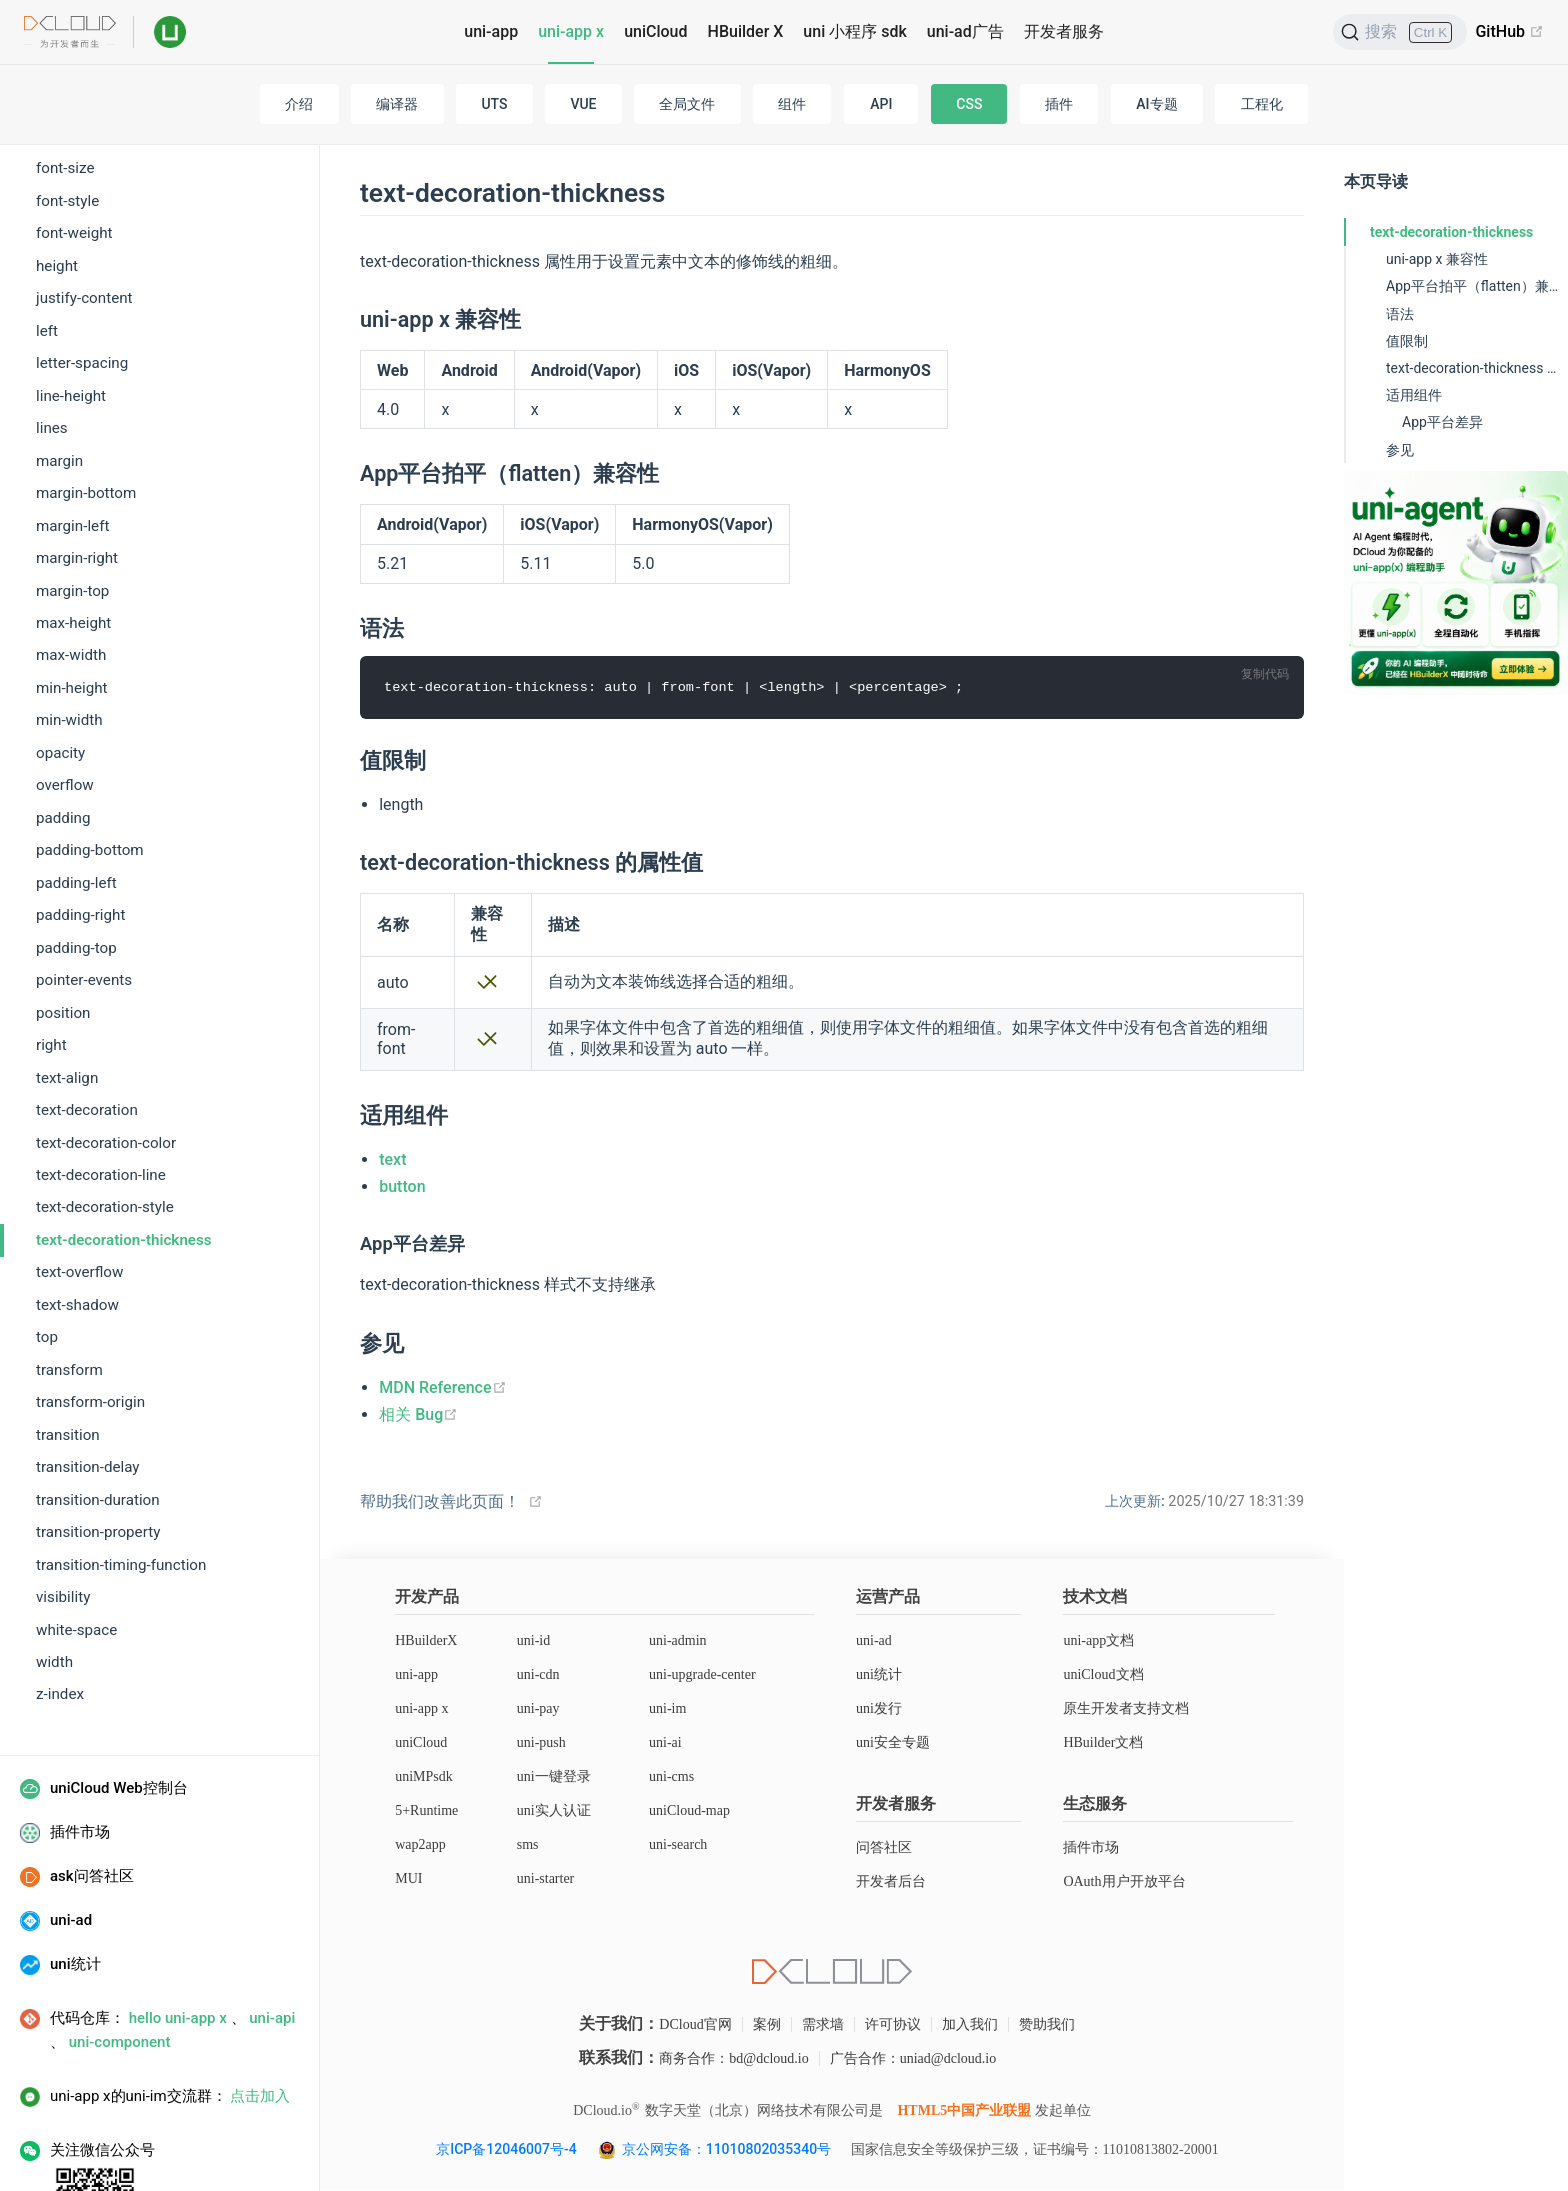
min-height (72, 608)
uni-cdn (538, 1675)
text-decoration (87, 1030)
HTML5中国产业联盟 (964, 2111)
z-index (60, 1614)
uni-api (272, 1938)
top (47, 1257)
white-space (76, 1550)
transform (69, 1290)
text (392, 1160)
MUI (408, 1879)
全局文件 (687, 104)
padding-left (76, 803)
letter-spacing (82, 283)
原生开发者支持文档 (1126, 1709)
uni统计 (879, 1675)
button (402, 1187)
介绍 (299, 104)
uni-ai (665, 1743)
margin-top (72, 511)
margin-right (77, 478)
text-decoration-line (101, 1095)
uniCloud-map (689, 1811)
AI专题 (1156, 104)
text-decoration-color (106, 1063)
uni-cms (671, 1777)
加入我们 (970, 2025)
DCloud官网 (695, 2025)
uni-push (541, 1743)
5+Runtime (426, 1811)
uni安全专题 (893, 1743)
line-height (71, 316)
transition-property (98, 1452)
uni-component (120, 1962)
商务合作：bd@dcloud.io (733, 2059)
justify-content (84, 218)
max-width (71, 575)
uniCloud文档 (1103, 1675)
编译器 (397, 104)
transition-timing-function (121, 1485)
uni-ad (874, 1641)
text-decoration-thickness (124, 1160)
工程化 (1262, 104)
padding (63, 738)
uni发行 (879, 1709)
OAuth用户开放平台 (1124, 1882)
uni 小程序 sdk (854, 31)
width (54, 1582)
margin (59, 381)
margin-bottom (86, 413)
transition (68, 1355)
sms (528, 1845)
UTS (494, 104)
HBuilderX (426, 1641)
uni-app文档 (1098, 1641)
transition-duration (98, 1420)
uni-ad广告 (965, 31)
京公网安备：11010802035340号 (728, 2150)
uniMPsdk (424, 1777)
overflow (65, 705)
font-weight (74, 153)
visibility (63, 1517)
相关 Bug (418, 1414)
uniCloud (655, 31)
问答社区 (884, 1848)
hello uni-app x (178, 1938)
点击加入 (260, 2016)
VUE (583, 104)
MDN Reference (442, 1387)
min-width (69, 640)
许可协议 (893, 2025)
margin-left (72, 446)
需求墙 (823, 2025)
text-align (67, 998)
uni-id (533, 1641)
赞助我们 (1047, 2025)
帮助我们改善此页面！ (440, 1502)
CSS (969, 104)
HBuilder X (746, 31)
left (47, 251)
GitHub (1509, 32)
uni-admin (678, 1641)
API (881, 104)
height (57, 186)
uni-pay (538, 1709)
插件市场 (1091, 1848)
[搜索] (1400, 32)
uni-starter (546, 1879)
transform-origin (90, 1322)
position (63, 933)
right (51, 965)
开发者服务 (1064, 31)
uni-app (491, 31)
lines (52, 348)
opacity (60, 673)
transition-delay (88, 1387)
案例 (767, 2025)
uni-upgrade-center (702, 1675)
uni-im (667, 1709)
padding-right (80, 835)
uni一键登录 (554, 1777)
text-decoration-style (105, 1127)
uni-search (678, 1845)
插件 (1059, 104)
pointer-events (84, 900)
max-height (73, 543)
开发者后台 (891, 1882)
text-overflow (79, 1192)
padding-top (76, 868)
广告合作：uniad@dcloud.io (913, 2059)
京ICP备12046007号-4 (506, 2150)
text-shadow (77, 1225)
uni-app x (571, 31)
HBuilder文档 (1103, 1743)
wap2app (420, 1845)
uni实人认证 (554, 1811)
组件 (792, 104)
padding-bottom (90, 770)
